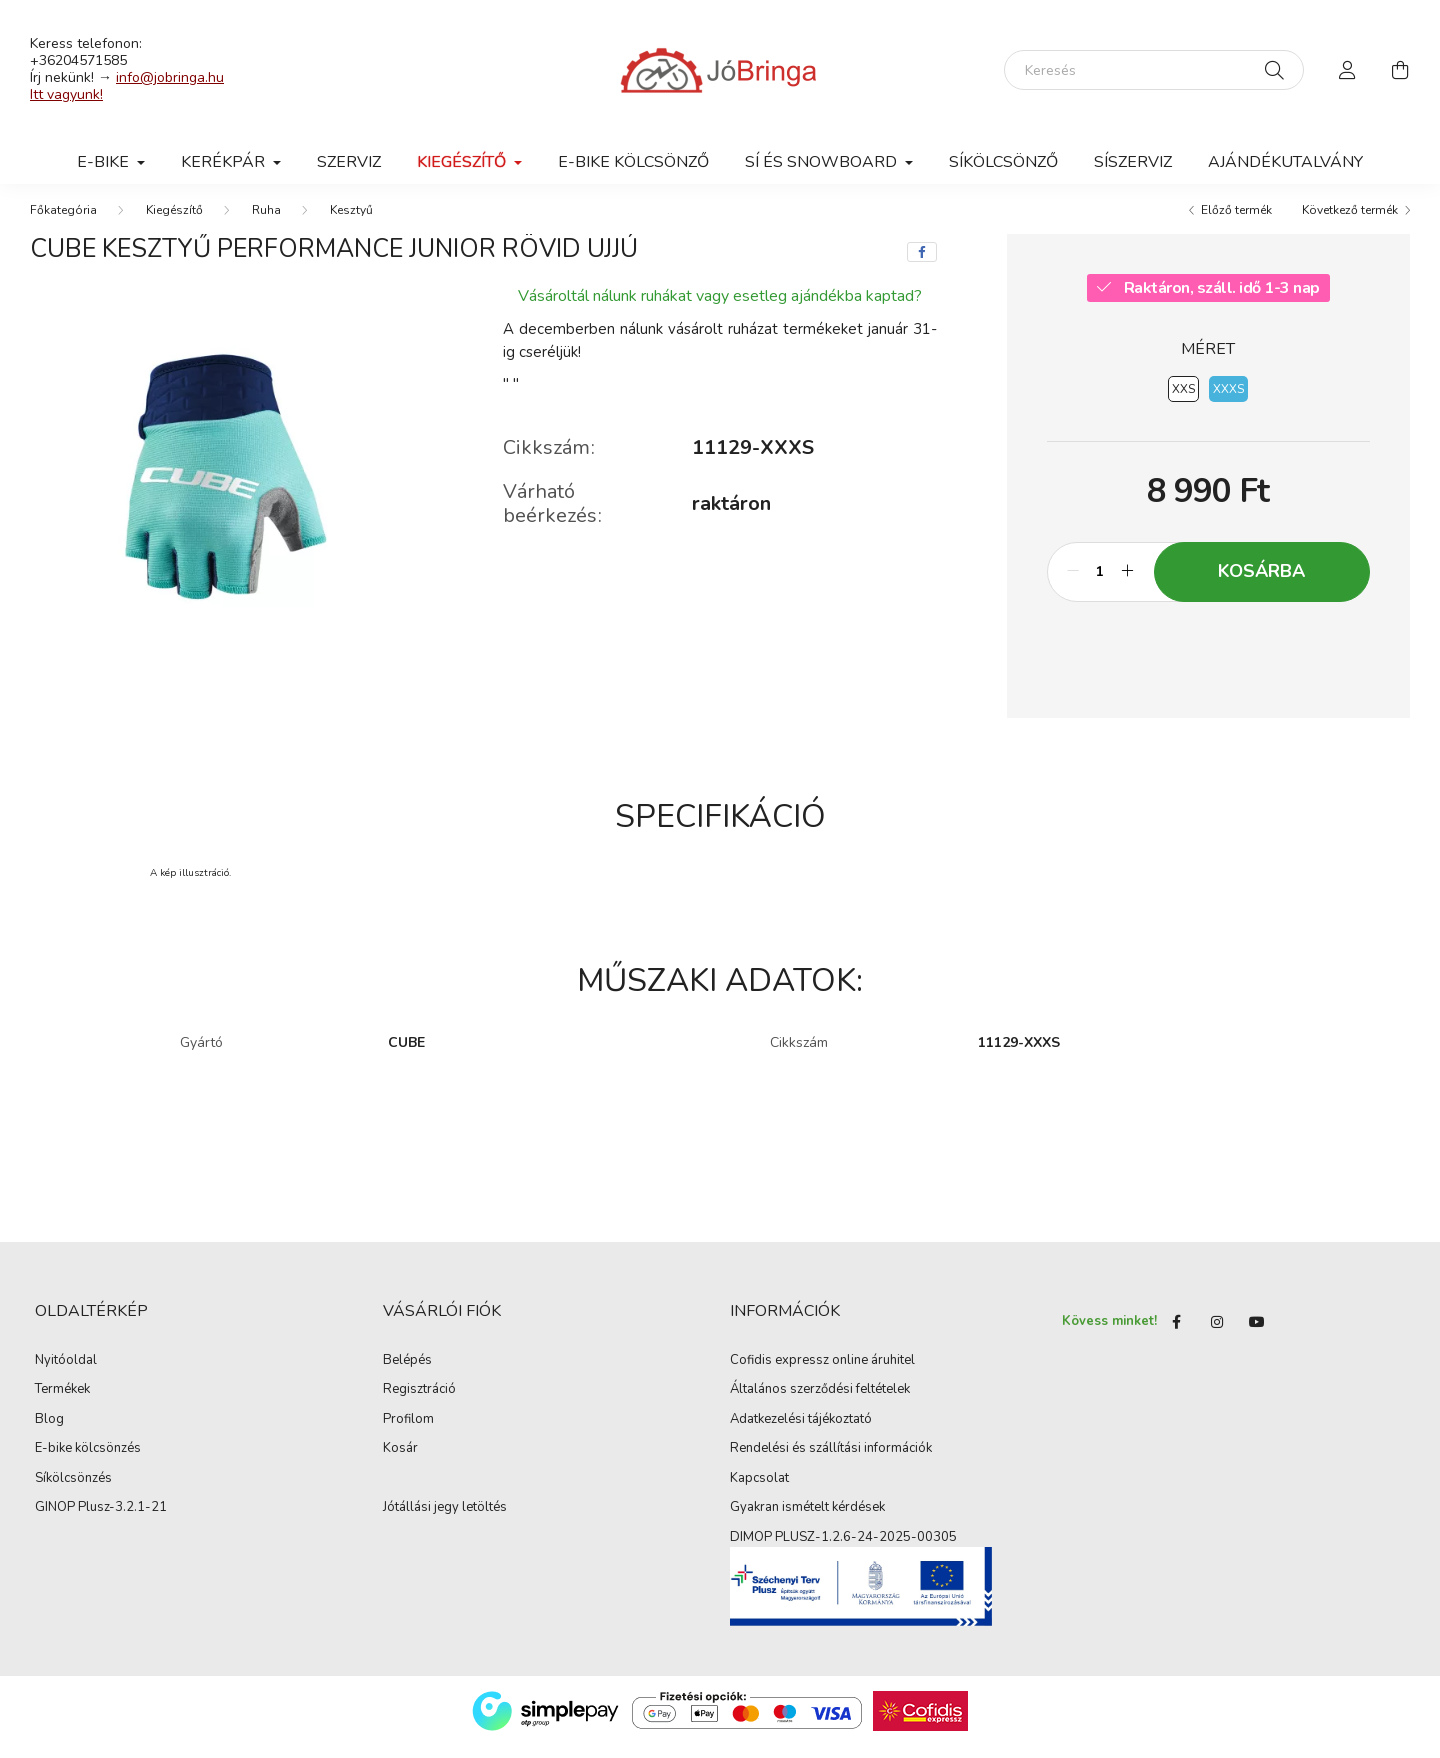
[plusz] (1128, 585)
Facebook (1177, 1334)
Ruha (266, 223)
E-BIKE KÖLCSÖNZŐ (633, 162)
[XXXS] (1228, 402)
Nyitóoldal (66, 1374)
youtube (1257, 1334)
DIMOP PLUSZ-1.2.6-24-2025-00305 (843, 1551)
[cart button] (1400, 70)
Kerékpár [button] (225, 162)
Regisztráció (419, 1403)
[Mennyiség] (1100, 585)
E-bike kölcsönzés (88, 1462)
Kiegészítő (174, 223)
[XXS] (1183, 402)
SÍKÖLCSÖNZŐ (1003, 162)
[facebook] (922, 265)
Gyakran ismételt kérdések (807, 1521)
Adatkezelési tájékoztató (801, 1433)
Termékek (62, 1403)
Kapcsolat (759, 1492)
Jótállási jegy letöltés (445, 1521)
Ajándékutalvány (1285, 162)
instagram (1217, 1334)
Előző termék (1236, 223)
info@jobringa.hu (170, 77)
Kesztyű (351, 223)
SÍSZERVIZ (1133, 162)
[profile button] (1348, 70)
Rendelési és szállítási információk (831, 1462)
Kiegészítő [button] (463, 162)
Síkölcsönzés (73, 1492)
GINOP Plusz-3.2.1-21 (101, 1521)
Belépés (407, 1374)
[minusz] (1073, 585)
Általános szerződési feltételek (820, 1403)
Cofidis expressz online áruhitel (822, 1374)
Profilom (408, 1433)
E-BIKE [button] (105, 162)
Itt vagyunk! (66, 94)
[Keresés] (1154, 70)
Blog (49, 1433)
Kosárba (1261, 584)
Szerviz (349, 162)
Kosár (400, 1462)
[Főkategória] (63, 223)
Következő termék (1350, 223)
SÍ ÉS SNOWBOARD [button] (823, 162)
